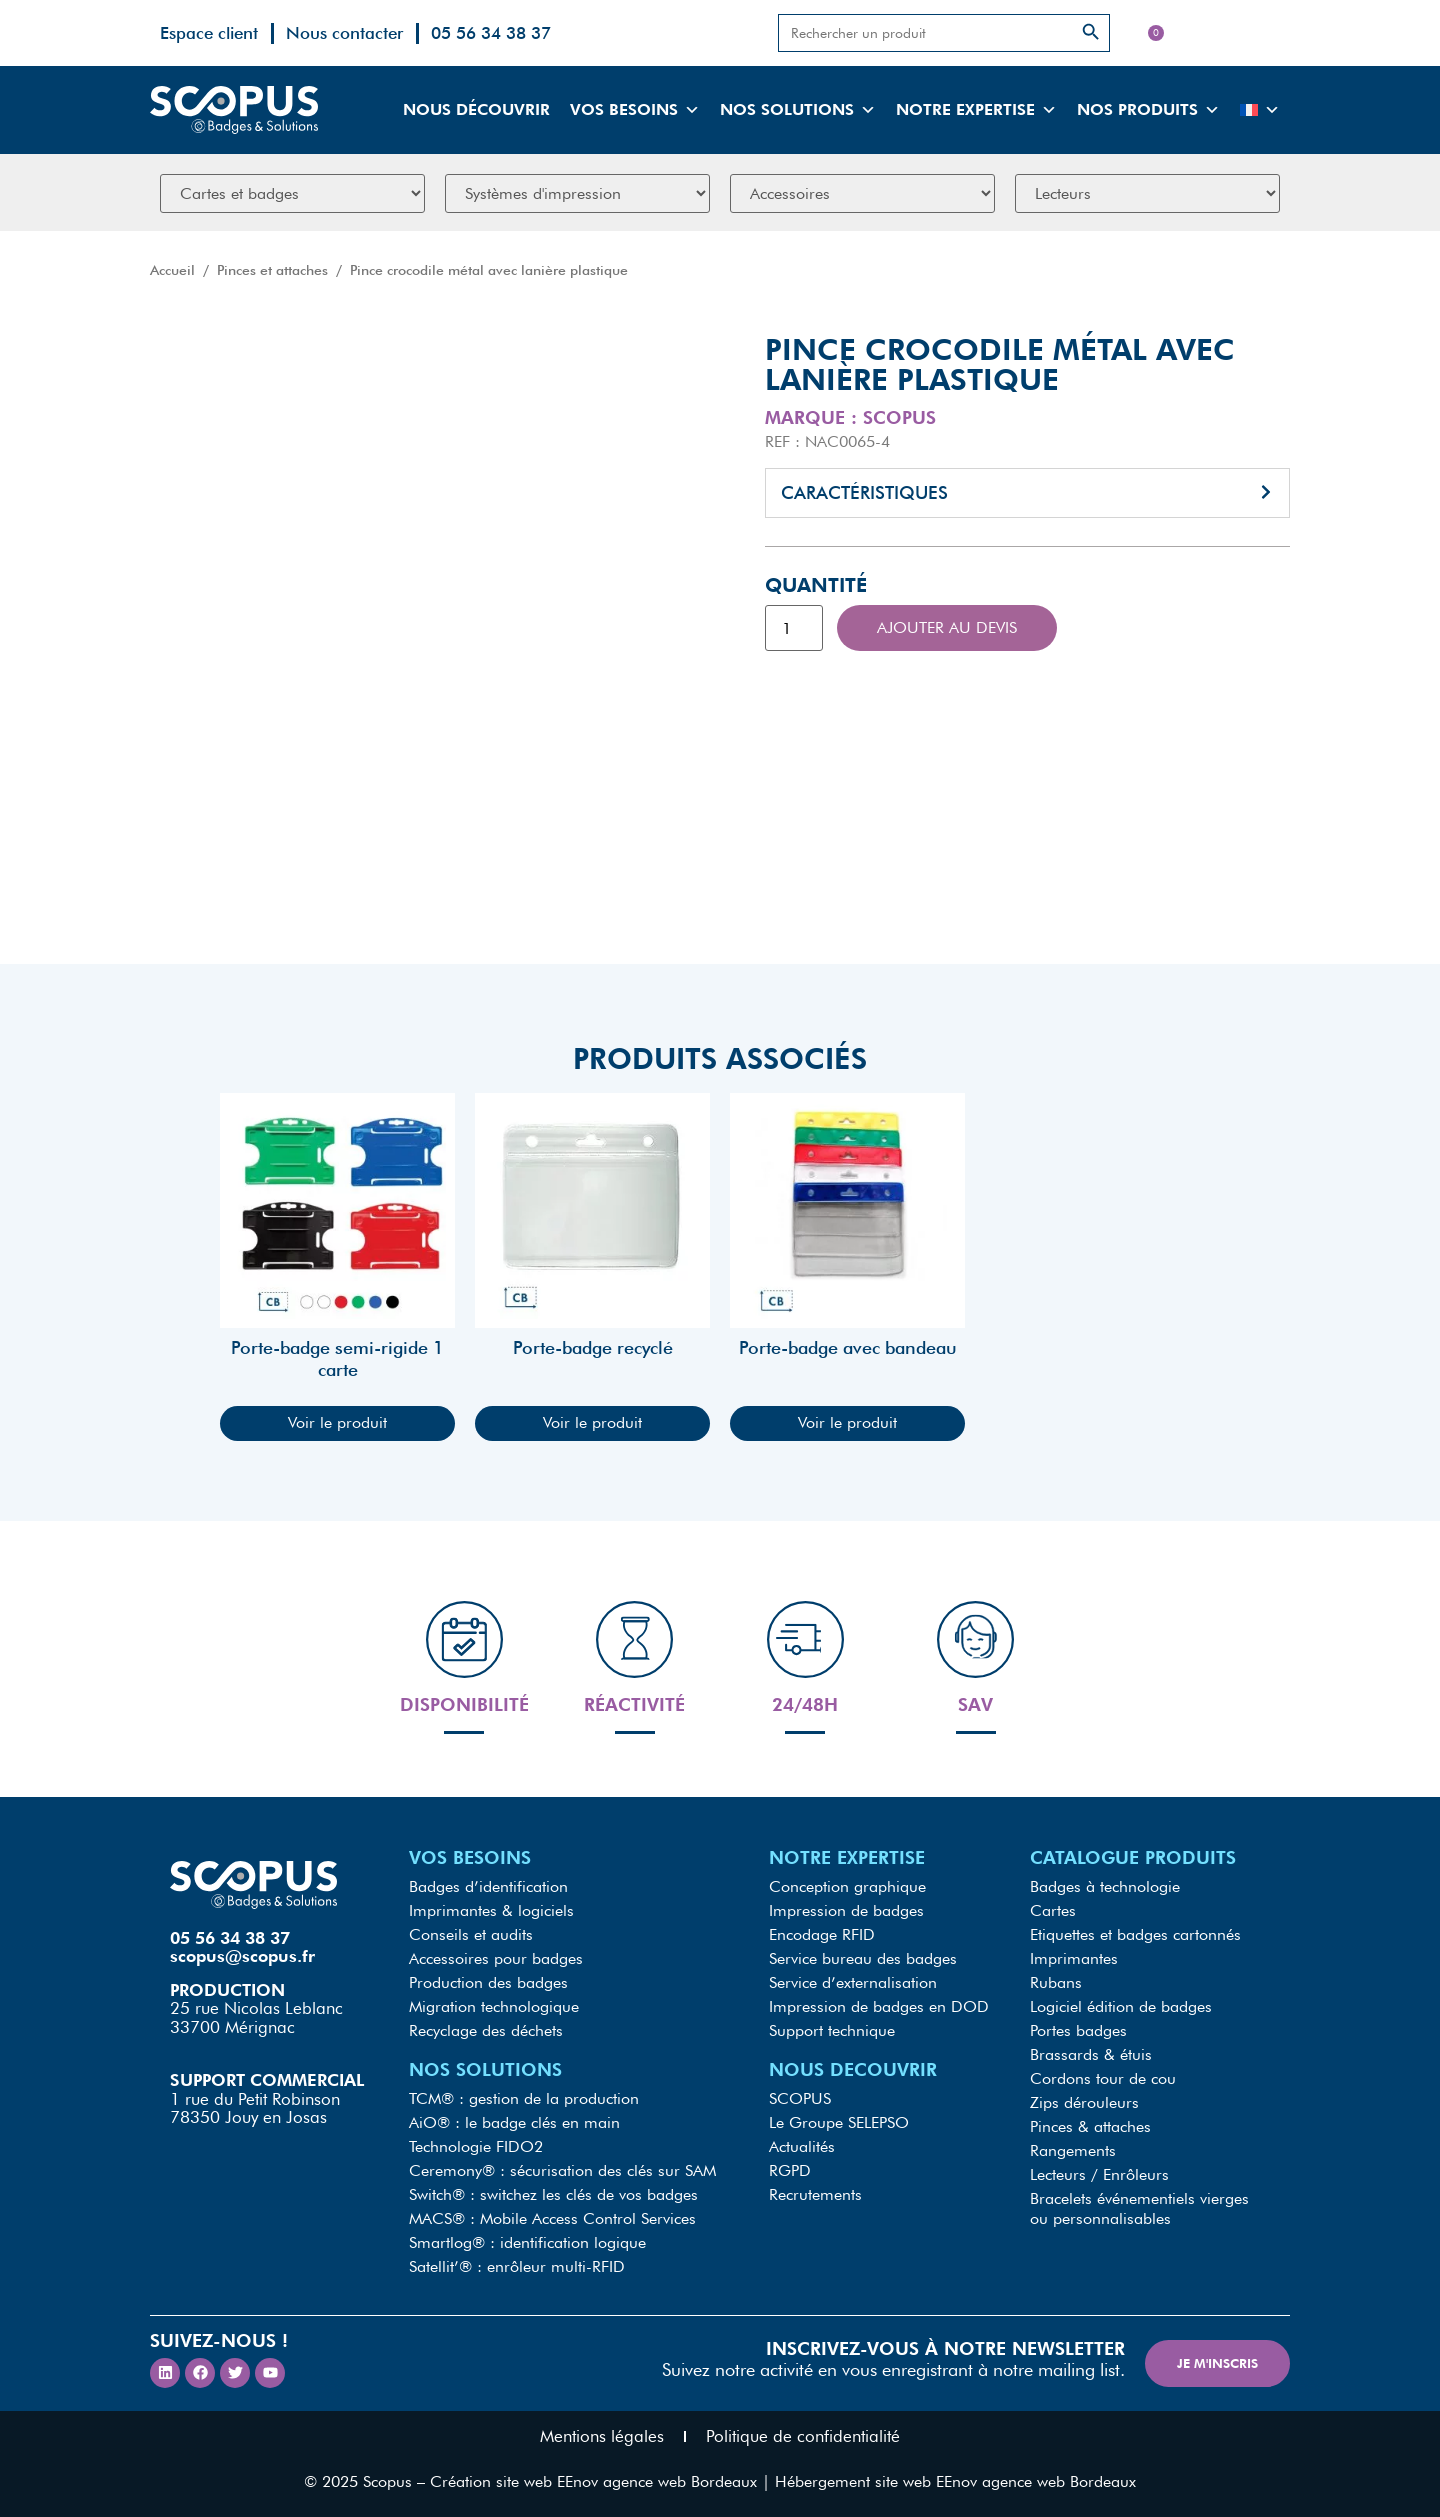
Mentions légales (602, 2436)
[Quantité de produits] (794, 628)
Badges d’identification (488, 1886)
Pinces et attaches (272, 270)
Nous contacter (344, 33)
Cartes (1053, 1910)
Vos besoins (635, 109)
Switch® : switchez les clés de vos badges (553, 2194)
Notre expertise (976, 109)
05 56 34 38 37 (491, 33)
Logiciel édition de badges (1121, 2006)
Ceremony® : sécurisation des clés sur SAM (562, 2170)
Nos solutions (798, 109)
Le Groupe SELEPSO (839, 2122)
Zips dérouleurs (1084, 2102)
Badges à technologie (1105, 1886)
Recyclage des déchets (486, 2030)
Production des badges (488, 1982)
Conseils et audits (471, 1934)
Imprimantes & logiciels (491, 1910)
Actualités (802, 2146)
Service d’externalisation (853, 1982)
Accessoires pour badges (496, 1958)
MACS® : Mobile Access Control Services (552, 2218)
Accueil (172, 270)
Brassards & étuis (1091, 2054)
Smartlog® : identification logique (527, 2242)
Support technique (832, 2030)
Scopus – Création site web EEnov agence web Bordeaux (560, 2481)
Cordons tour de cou (1103, 2078)
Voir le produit (337, 1422)
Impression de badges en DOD (879, 2006)
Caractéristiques (864, 492)
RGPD (790, 2170)
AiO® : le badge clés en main (514, 2122)
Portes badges (1078, 2030)
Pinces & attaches (1090, 2126)
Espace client (209, 33)
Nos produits (1148, 109)
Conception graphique (847, 1886)
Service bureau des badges (863, 1958)
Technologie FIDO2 (476, 2146)
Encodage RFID (822, 1934)
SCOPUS (800, 2098)
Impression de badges (846, 1910)
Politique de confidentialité (803, 2436)
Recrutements (815, 2194)
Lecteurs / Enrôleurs (1099, 2174)
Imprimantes (1074, 1958)
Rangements (1073, 2150)
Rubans (1056, 1982)
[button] (1027, 493)
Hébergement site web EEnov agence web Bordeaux (955, 2481)
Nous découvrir (476, 109)
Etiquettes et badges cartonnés (1135, 1934)
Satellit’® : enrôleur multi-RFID (517, 2266)
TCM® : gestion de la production (524, 2098)
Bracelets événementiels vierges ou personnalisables (1139, 2208)
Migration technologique (494, 2006)
